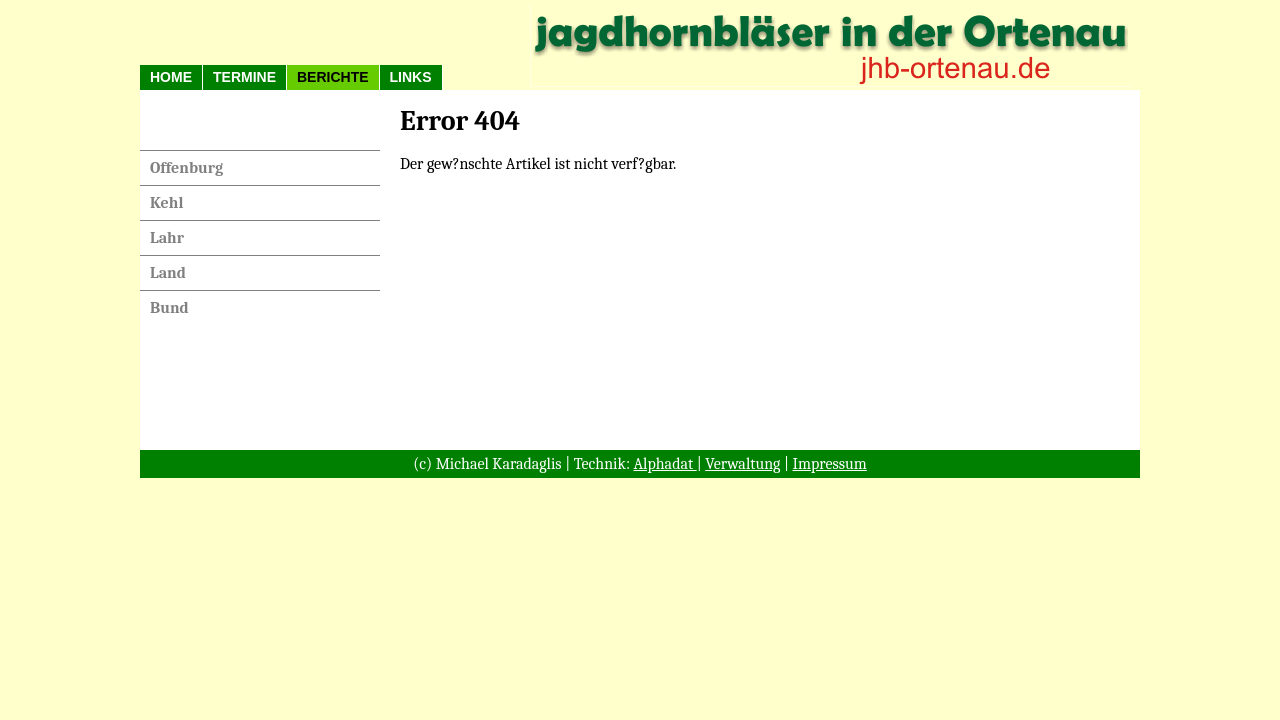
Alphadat (665, 464)
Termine (244, 77)
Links (411, 77)
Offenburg (186, 168)
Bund (169, 308)
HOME (171, 77)
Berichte (333, 77)
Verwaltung (742, 464)
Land (168, 273)
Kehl (166, 203)
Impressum (830, 464)
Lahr (167, 238)
